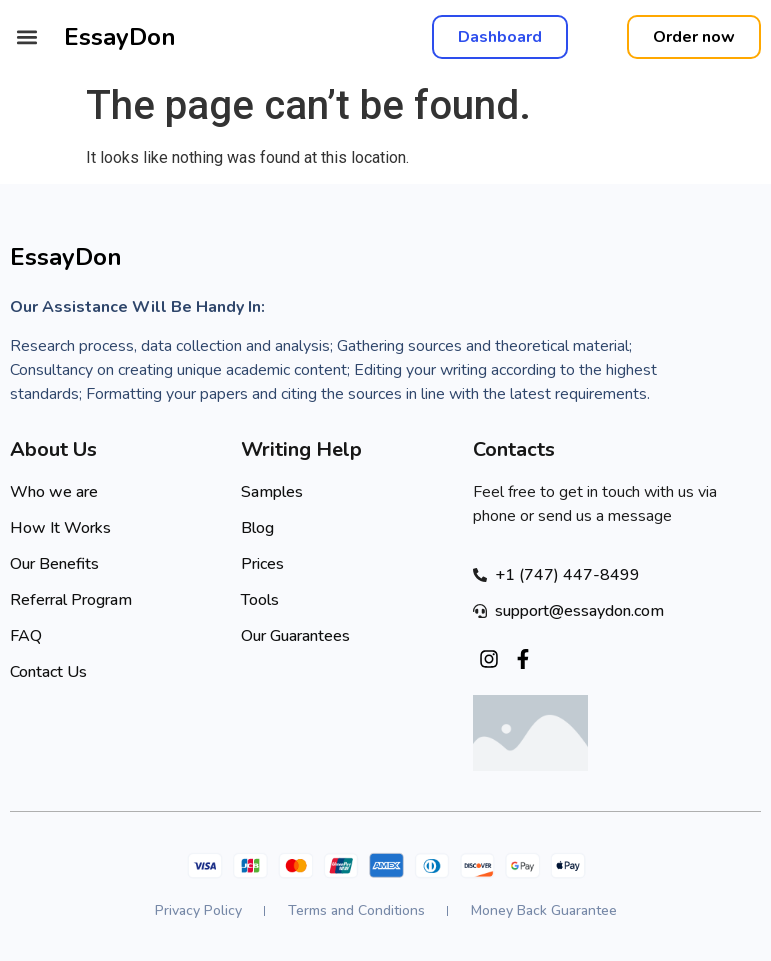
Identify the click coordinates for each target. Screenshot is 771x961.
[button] (26, 37)
